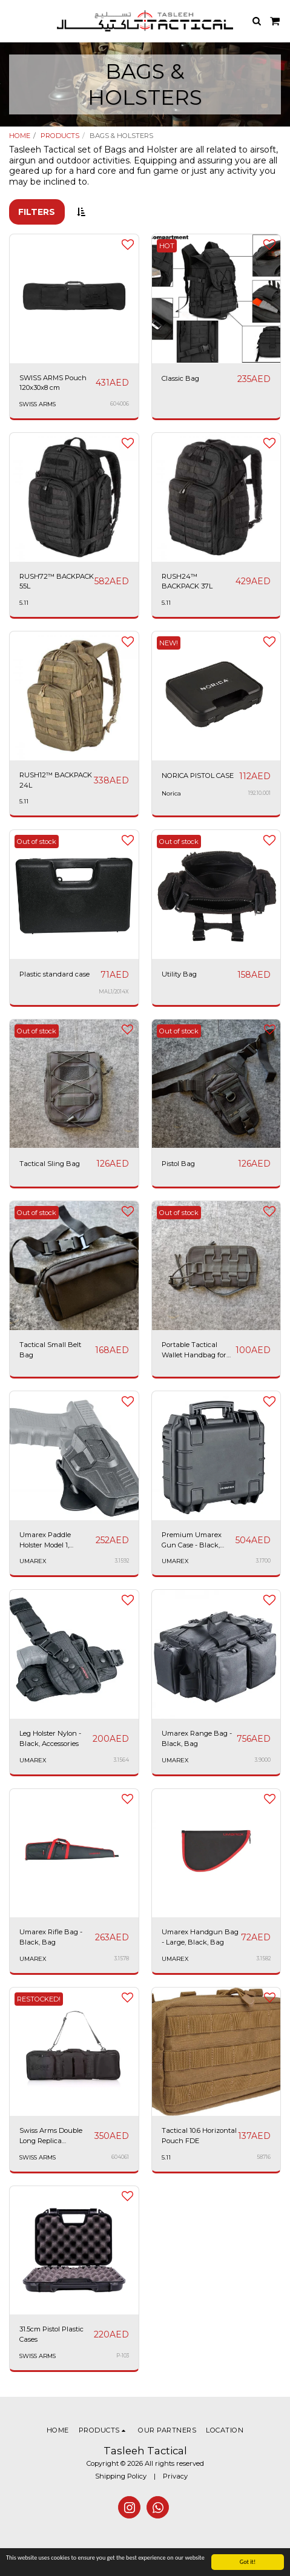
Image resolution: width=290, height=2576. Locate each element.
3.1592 (122, 1561)
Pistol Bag (178, 1163)
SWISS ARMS (37, 404)
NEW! (168, 643)
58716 (264, 2157)
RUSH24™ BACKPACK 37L (187, 581)
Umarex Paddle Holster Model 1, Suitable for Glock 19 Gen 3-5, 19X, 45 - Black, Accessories (52, 1540)
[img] (74, 894)
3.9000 (263, 1760)
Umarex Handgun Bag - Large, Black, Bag (200, 1937)
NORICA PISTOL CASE (198, 775)
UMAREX (32, 1561)
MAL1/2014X (114, 992)
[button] (13, 20)
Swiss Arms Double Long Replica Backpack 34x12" (50, 2136)
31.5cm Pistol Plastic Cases (51, 2334)
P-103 (122, 2356)
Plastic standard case (54, 974)
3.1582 (264, 1958)
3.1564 (121, 1760)
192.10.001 (259, 793)
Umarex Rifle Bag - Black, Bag (50, 1937)
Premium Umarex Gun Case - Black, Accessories (192, 1540)
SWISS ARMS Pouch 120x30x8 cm (53, 383)
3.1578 (121, 1958)
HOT (166, 246)
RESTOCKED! (39, 1999)
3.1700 (263, 1561)
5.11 (23, 602)
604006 (119, 404)
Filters (36, 211)
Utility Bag (179, 974)
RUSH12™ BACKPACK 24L (55, 780)
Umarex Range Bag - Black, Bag (197, 1738)
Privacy (175, 2476)
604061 (120, 2157)
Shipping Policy (121, 2476)
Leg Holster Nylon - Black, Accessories (50, 1738)
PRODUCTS (60, 135)
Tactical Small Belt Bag (50, 1349)
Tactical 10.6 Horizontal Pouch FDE (199, 2135)
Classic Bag (180, 378)
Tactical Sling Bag (49, 1163)
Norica (171, 793)
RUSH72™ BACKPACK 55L (56, 581)
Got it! (248, 2562)
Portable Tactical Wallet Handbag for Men (194, 1350)
